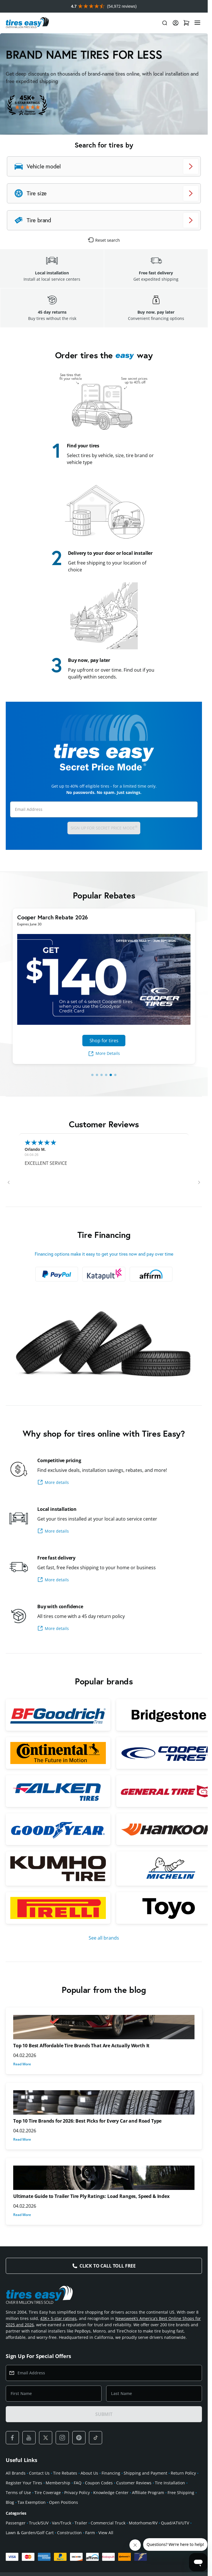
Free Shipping (181, 2492)
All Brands (16, 2473)
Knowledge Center (111, 2492)
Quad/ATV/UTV (175, 2523)
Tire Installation (170, 2482)
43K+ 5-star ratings (58, 2318)
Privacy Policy (77, 2492)
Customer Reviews (133, 2482)
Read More (22, 2064)
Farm (90, 2532)
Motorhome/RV (143, 2523)
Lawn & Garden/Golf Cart (30, 2532)
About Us (89, 2473)
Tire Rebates (65, 2473)
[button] (8, 1182)
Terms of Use (18, 2492)
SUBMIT (103, 2414)
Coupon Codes (99, 2482)
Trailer (81, 2523)
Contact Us (39, 2473)
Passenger (16, 2523)
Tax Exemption (31, 2502)
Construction (69, 2532)
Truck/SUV (38, 2523)
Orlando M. (35, 1149)
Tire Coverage (47, 2492)
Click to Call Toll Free (107, 2266)
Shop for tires (104, 1040)
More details (53, 1482)
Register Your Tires (24, 2482)
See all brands (104, 1938)
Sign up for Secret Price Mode (104, 828)
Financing (111, 2473)
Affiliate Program (148, 2492)
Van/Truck (61, 2523)
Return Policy (183, 2473)
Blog (10, 2502)
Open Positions (63, 2502)
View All (105, 2532)
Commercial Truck (108, 2523)
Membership (58, 2482)
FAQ (77, 2482)
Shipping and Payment (145, 2473)
